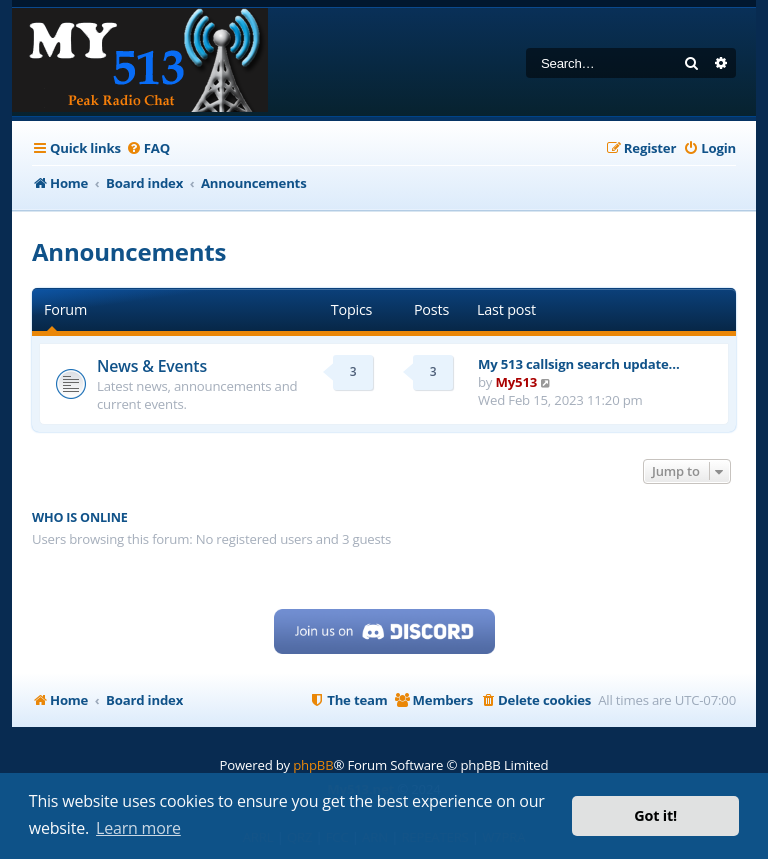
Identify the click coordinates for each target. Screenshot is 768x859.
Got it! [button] (655, 815)
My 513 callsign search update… (579, 364)
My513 (517, 382)
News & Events (152, 366)
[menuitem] (148, 148)
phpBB (313, 765)
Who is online (80, 517)
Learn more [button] (138, 828)
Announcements (129, 251)
